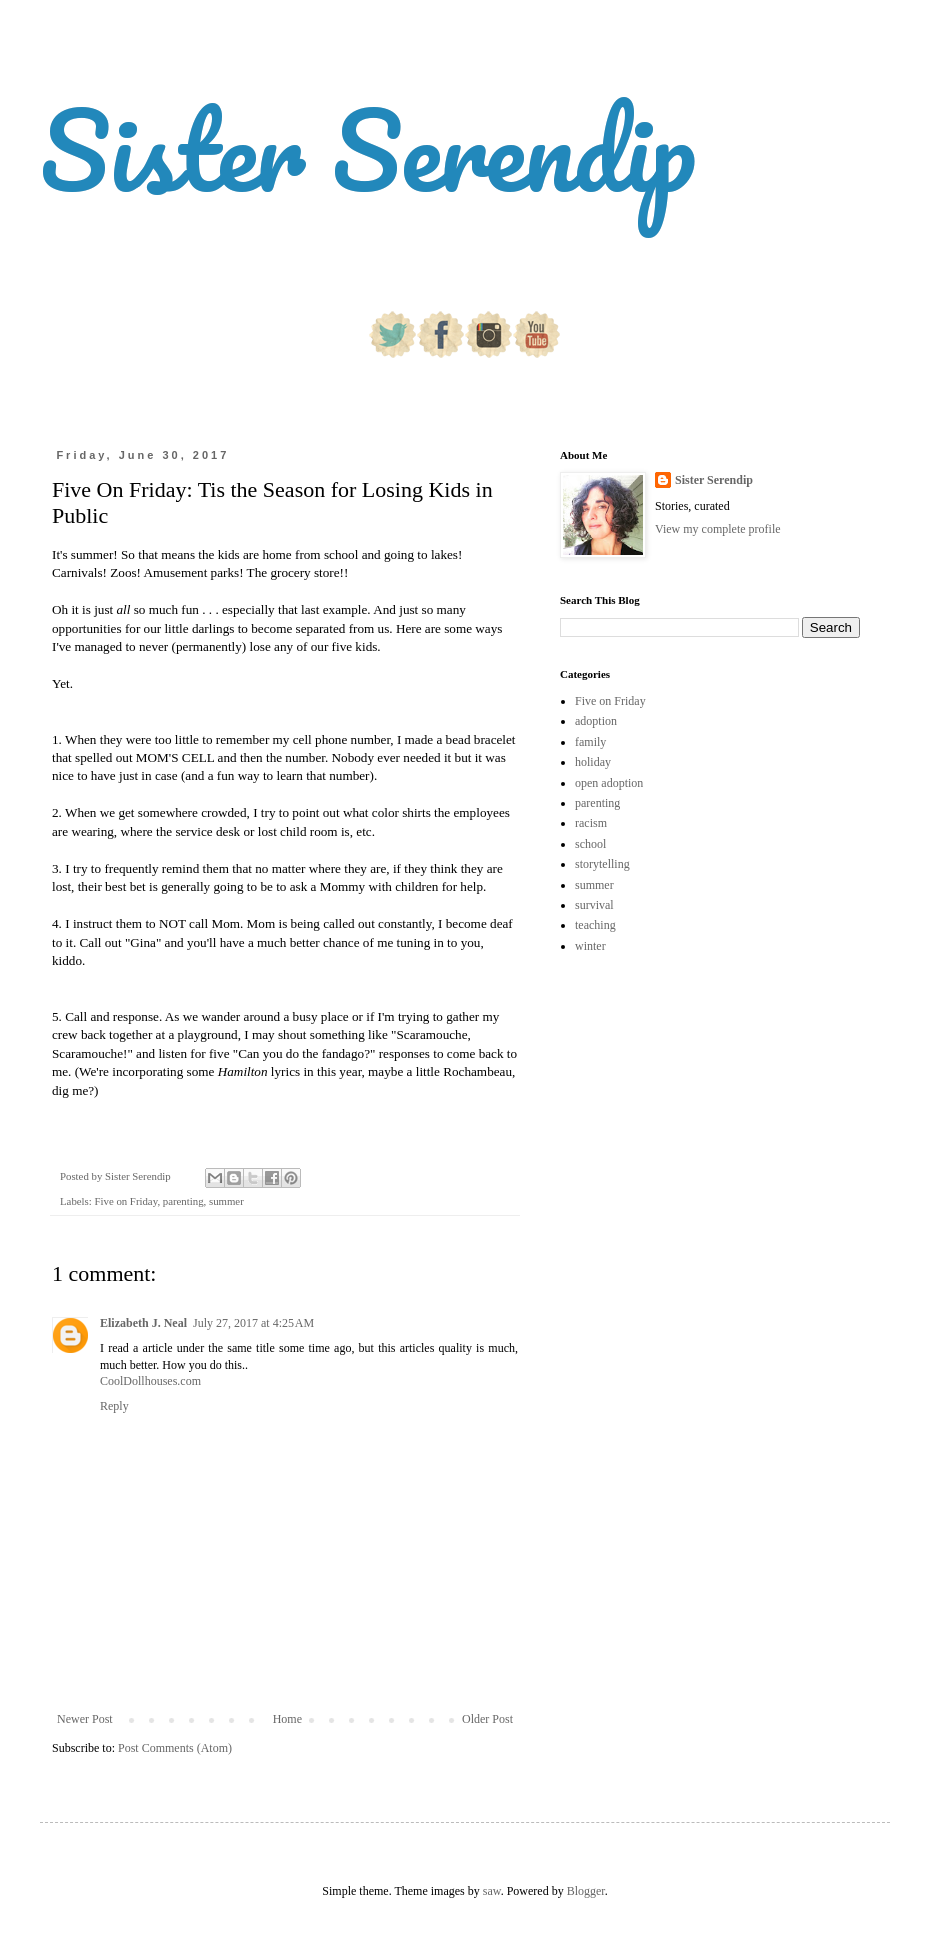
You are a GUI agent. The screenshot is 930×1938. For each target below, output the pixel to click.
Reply (114, 1406)
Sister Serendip (368, 149)
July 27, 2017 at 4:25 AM (253, 1323)
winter (590, 946)
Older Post (487, 1719)
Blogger (586, 1891)
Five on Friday (125, 1201)
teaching (595, 925)
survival (594, 905)
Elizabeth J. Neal (143, 1323)
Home (287, 1719)
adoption (596, 721)
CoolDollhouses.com (150, 1381)
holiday (593, 762)
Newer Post (85, 1719)
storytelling (602, 864)
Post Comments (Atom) (175, 1748)
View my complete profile (718, 529)
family (590, 742)
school (590, 844)
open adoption (609, 783)
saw (492, 1891)
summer (226, 1201)
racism (591, 823)
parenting (183, 1201)
